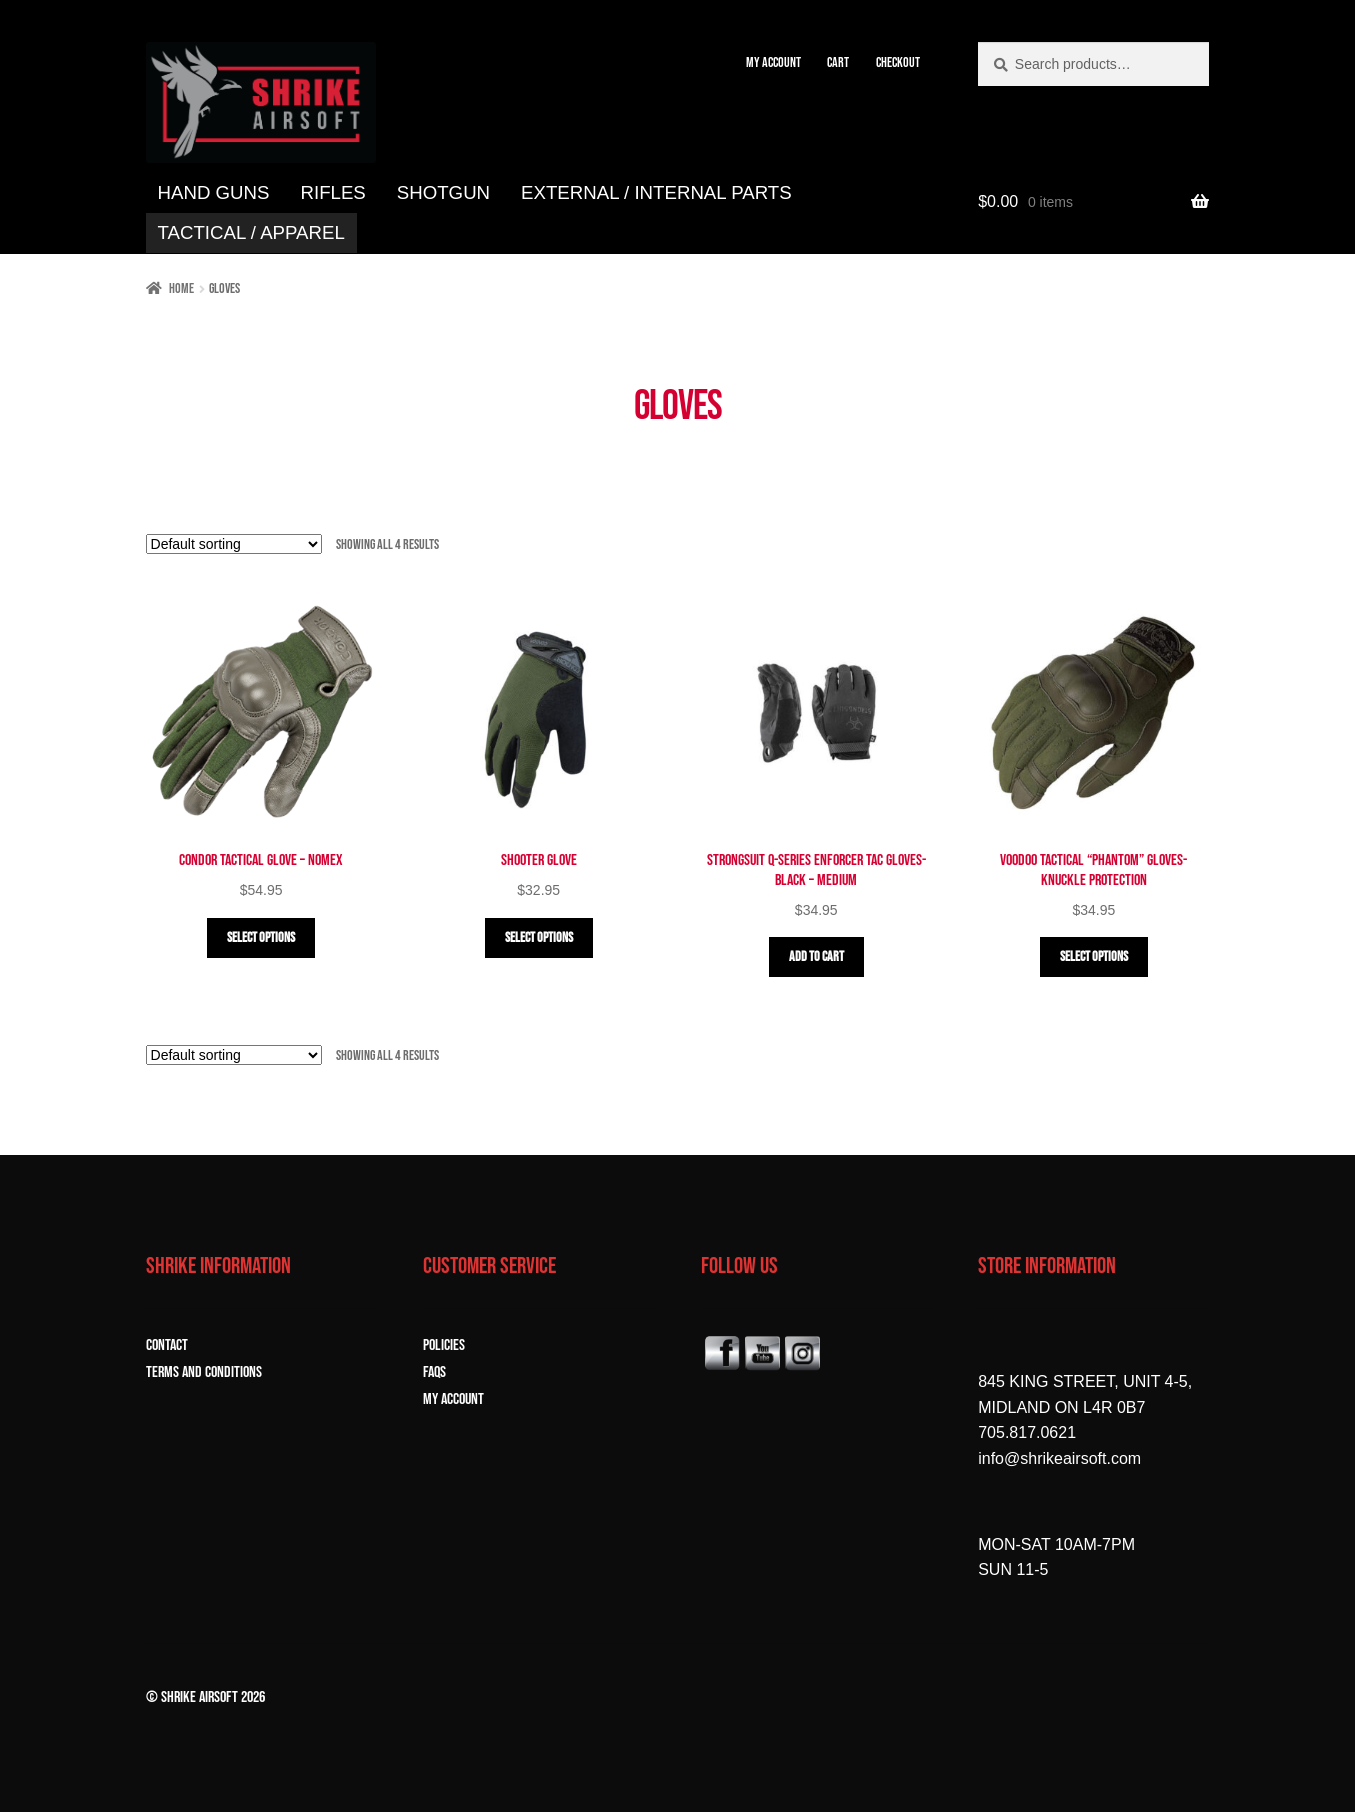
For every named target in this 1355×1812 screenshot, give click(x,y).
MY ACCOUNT (773, 62)
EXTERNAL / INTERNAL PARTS (656, 192)
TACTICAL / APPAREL (251, 232)
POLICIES (444, 1345)
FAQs (434, 1372)
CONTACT (167, 1345)
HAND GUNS (214, 192)
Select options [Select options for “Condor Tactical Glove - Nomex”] (261, 937)
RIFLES (332, 192)
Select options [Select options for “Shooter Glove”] (539, 937)
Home (181, 288)
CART (838, 62)
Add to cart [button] (816, 956)
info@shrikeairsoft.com (1059, 1458)
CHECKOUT (898, 62)
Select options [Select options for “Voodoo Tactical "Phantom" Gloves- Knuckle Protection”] (1094, 956)
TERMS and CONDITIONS (204, 1372)
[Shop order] (234, 544)
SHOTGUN (443, 192)
